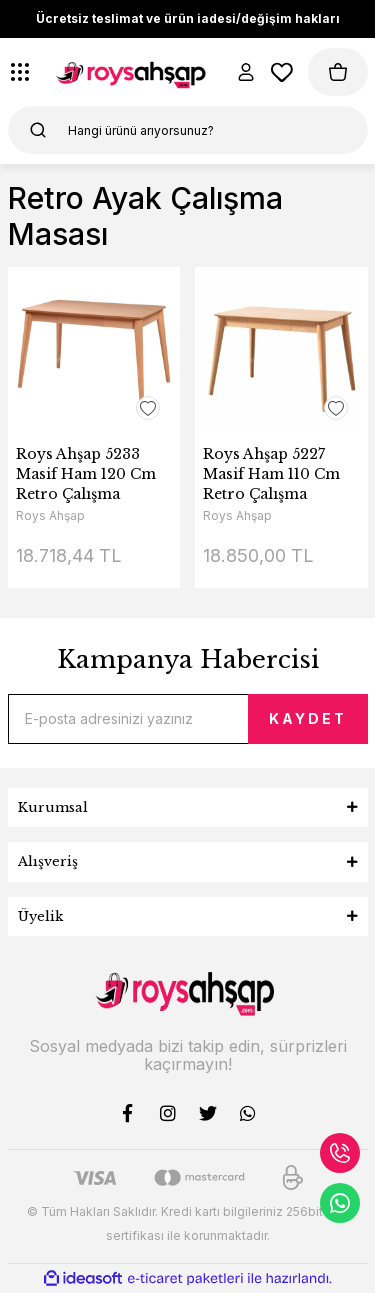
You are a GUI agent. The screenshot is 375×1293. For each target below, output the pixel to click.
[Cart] (338, 72)
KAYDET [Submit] (308, 718)
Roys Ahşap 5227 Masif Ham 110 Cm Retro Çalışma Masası (271, 474)
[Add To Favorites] (148, 408)
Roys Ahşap (50, 515)
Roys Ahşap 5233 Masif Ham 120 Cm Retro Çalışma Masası (86, 474)
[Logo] (133, 72)
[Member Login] (246, 72)
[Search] (188, 130)
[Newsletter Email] (188, 719)
